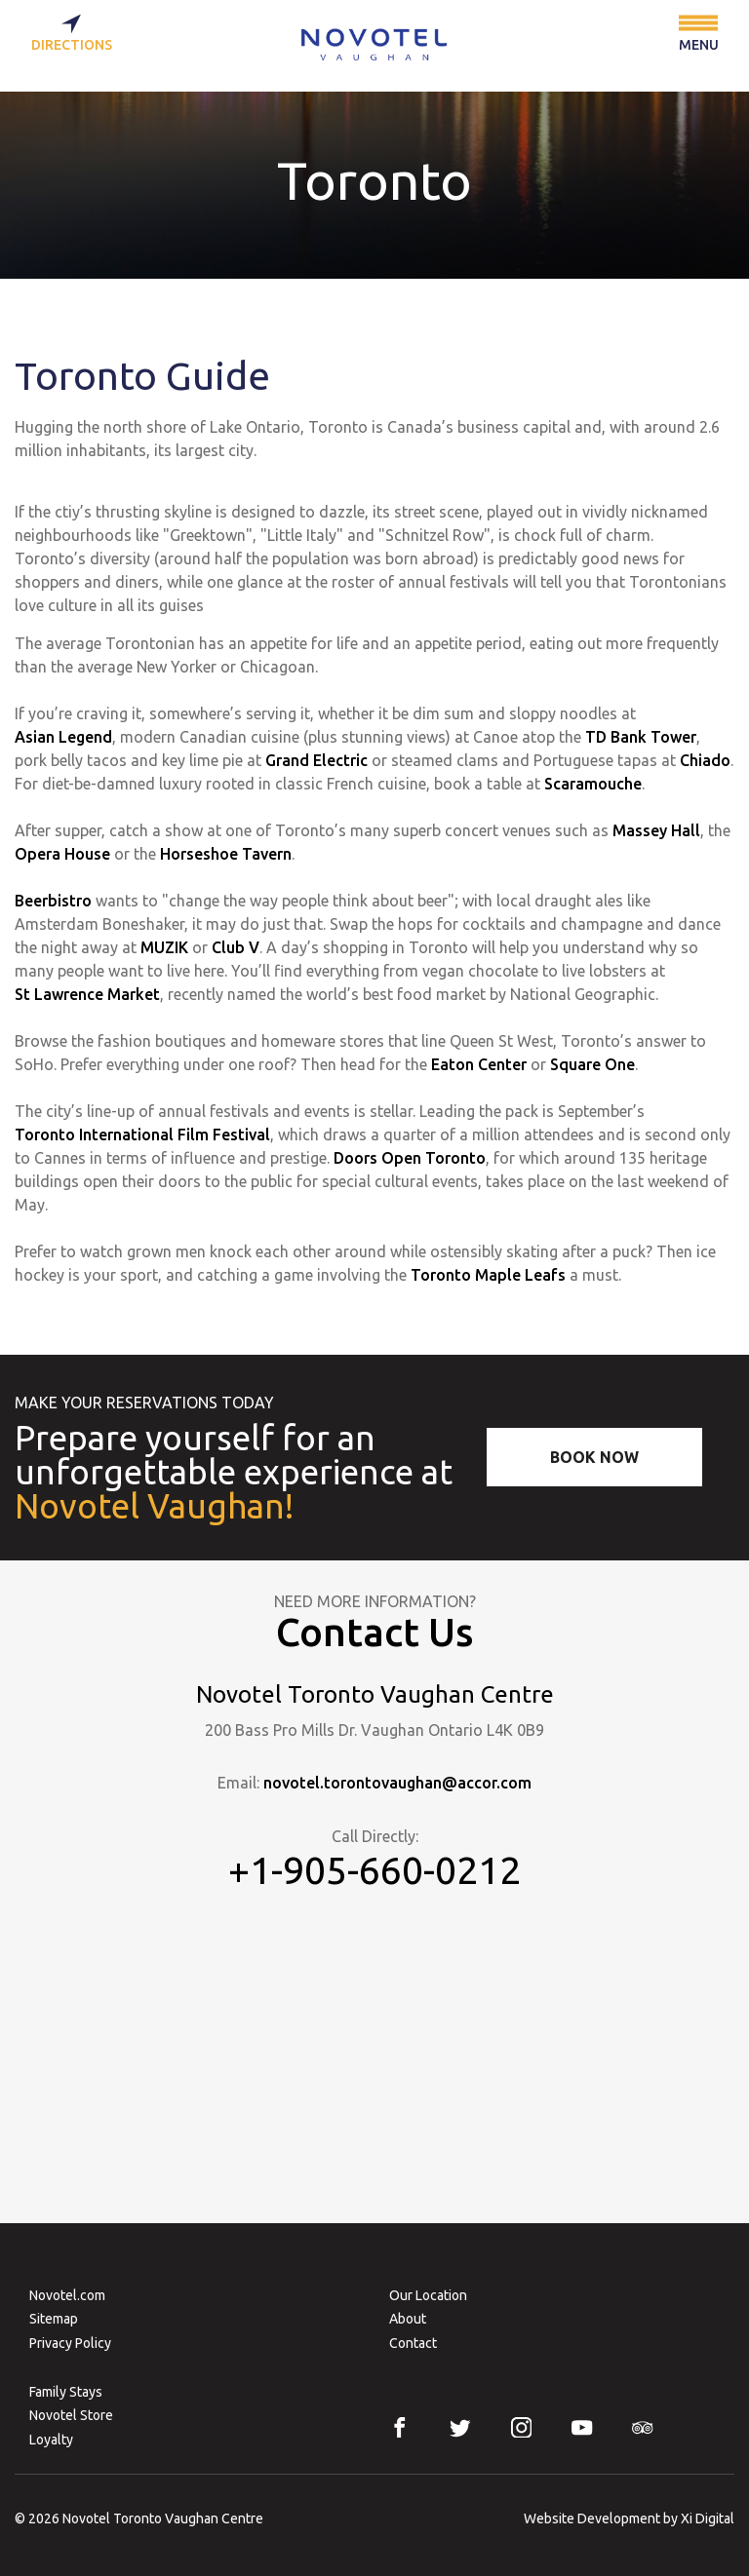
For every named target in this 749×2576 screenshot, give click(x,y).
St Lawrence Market (87, 994)
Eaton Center (479, 1064)
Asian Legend (63, 737)
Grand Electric (316, 760)
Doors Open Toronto (410, 1158)
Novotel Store (71, 2415)
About (407, 2319)
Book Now (594, 1457)
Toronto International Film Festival (142, 1134)
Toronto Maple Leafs (488, 1275)
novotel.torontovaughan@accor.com (397, 1782)
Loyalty (51, 2439)
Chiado (705, 760)
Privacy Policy (70, 2343)
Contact (413, 2343)
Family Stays (65, 2392)
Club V (235, 947)
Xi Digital (707, 2519)
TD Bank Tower (640, 737)
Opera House (62, 854)
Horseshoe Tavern (226, 854)
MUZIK (164, 947)
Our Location (428, 2295)
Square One (592, 1064)
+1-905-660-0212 (375, 1869)
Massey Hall (656, 830)
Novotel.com (67, 2295)
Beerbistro (53, 900)
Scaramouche (593, 783)
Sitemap (53, 2319)
